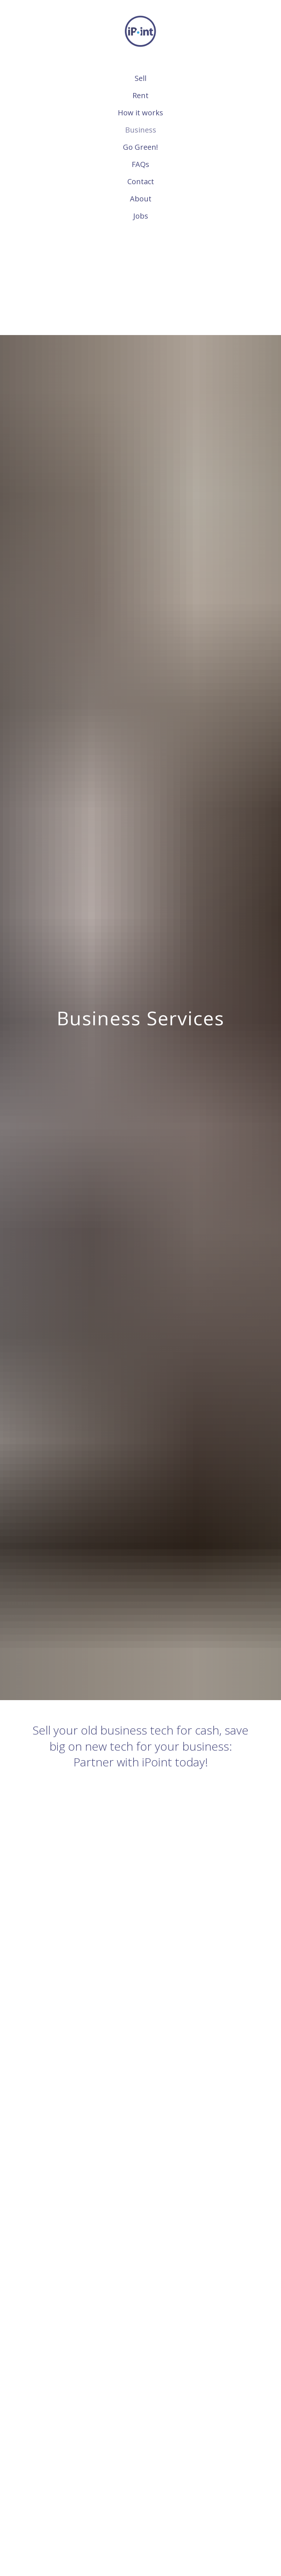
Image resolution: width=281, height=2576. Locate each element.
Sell (140, 78)
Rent (140, 95)
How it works (140, 113)
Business (140, 130)
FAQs (140, 164)
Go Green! (140, 147)
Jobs (140, 216)
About (140, 199)
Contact (140, 181)
